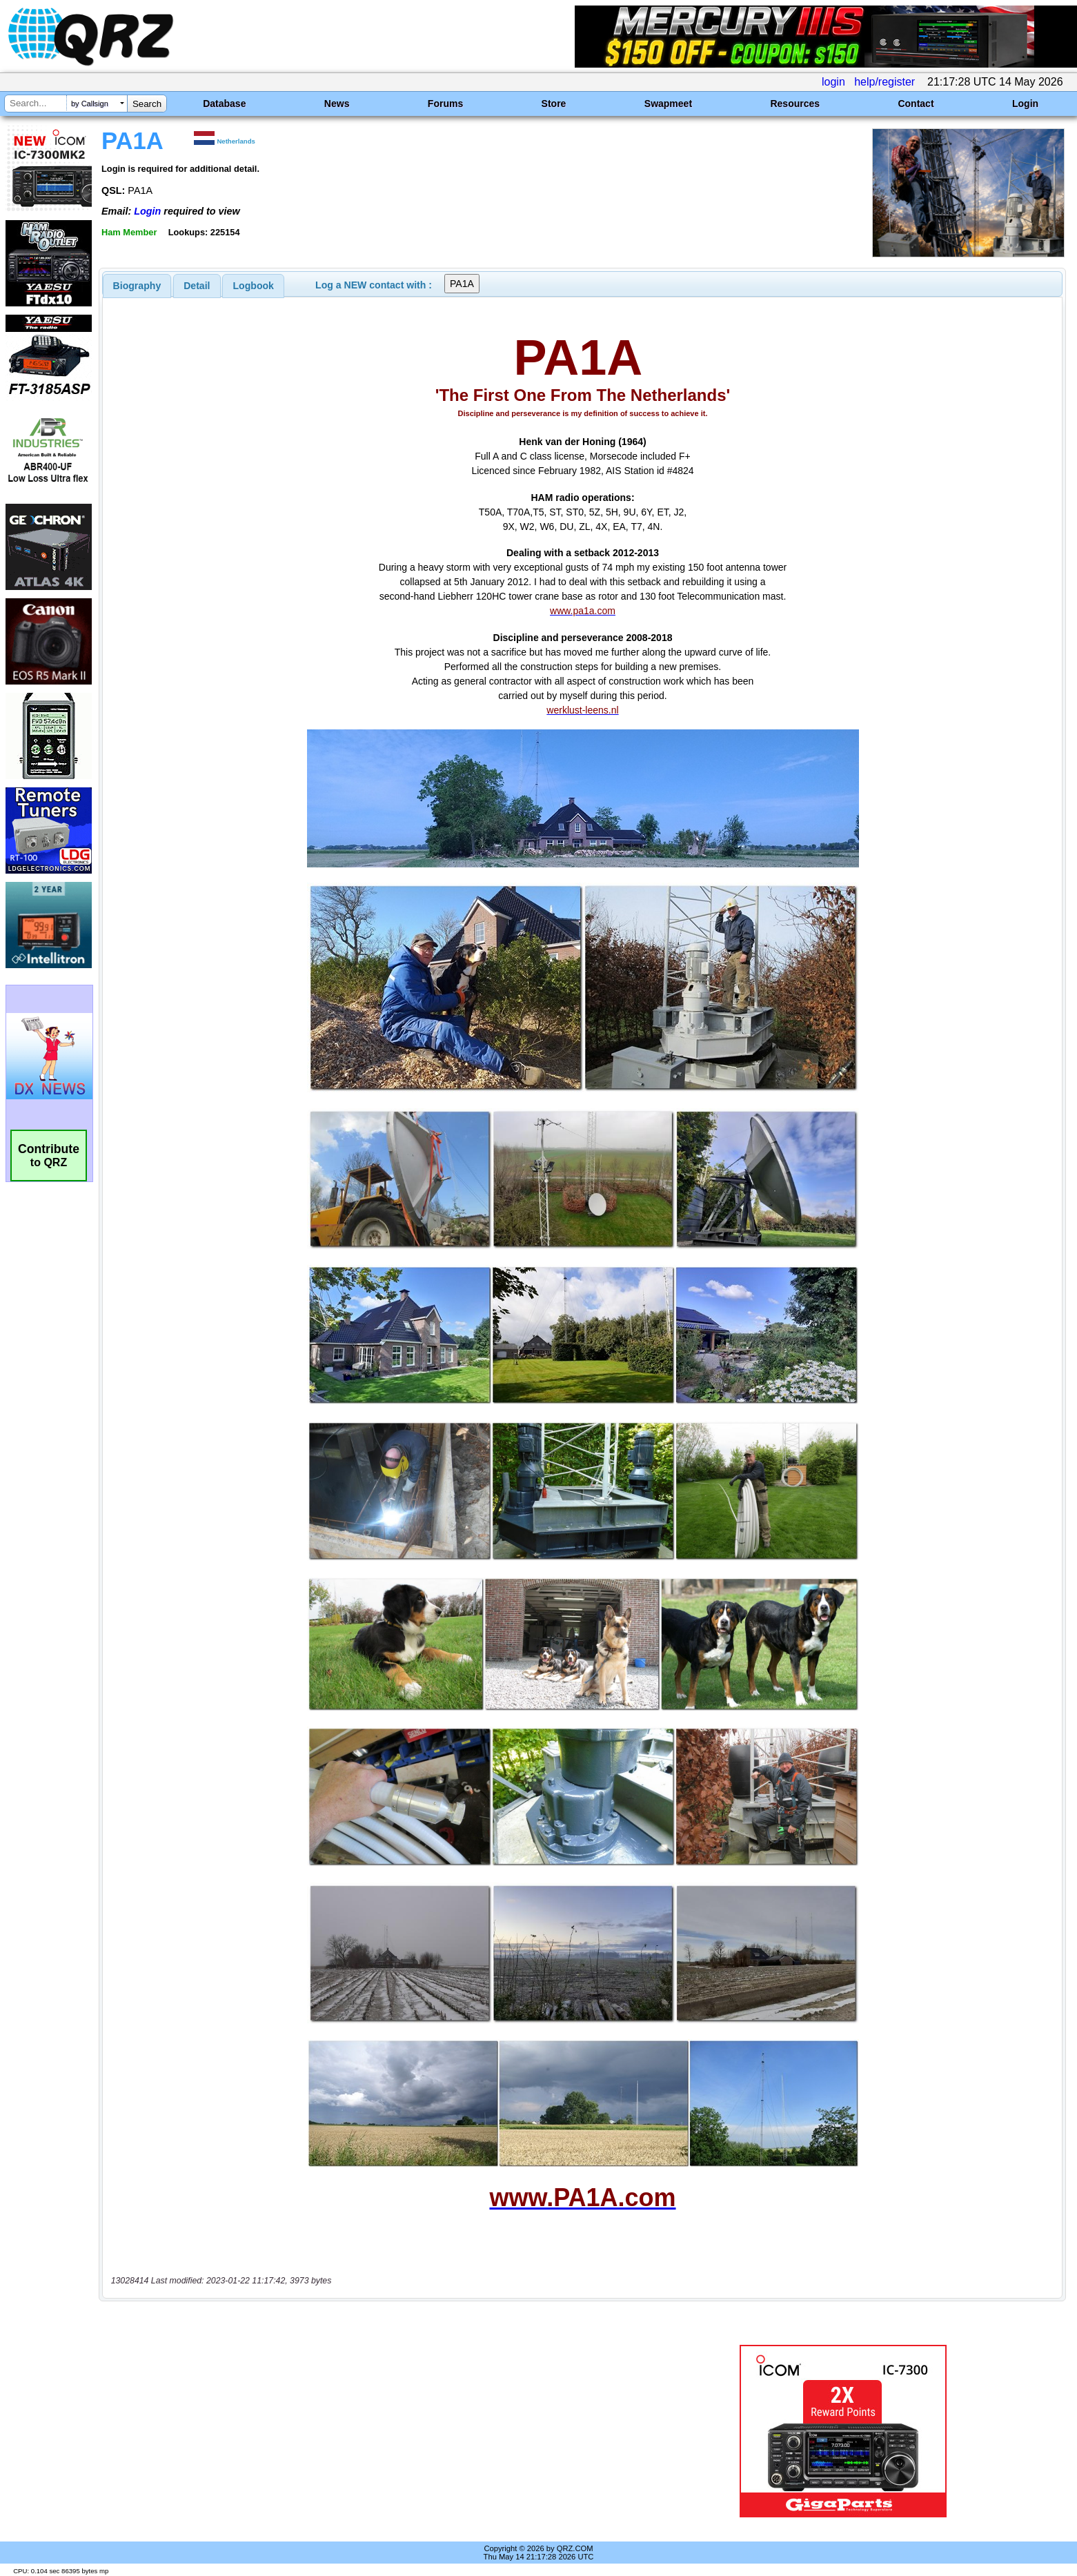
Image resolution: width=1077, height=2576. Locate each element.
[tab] (137, 285)
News (337, 103)
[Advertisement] (370, 2431)
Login (1025, 103)
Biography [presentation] (137, 285)
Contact (915, 103)
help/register (884, 82)
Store (554, 103)
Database (224, 103)
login (833, 82)
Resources (795, 103)
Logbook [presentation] (253, 285)
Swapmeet (668, 103)
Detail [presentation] (197, 285)
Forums (445, 103)
